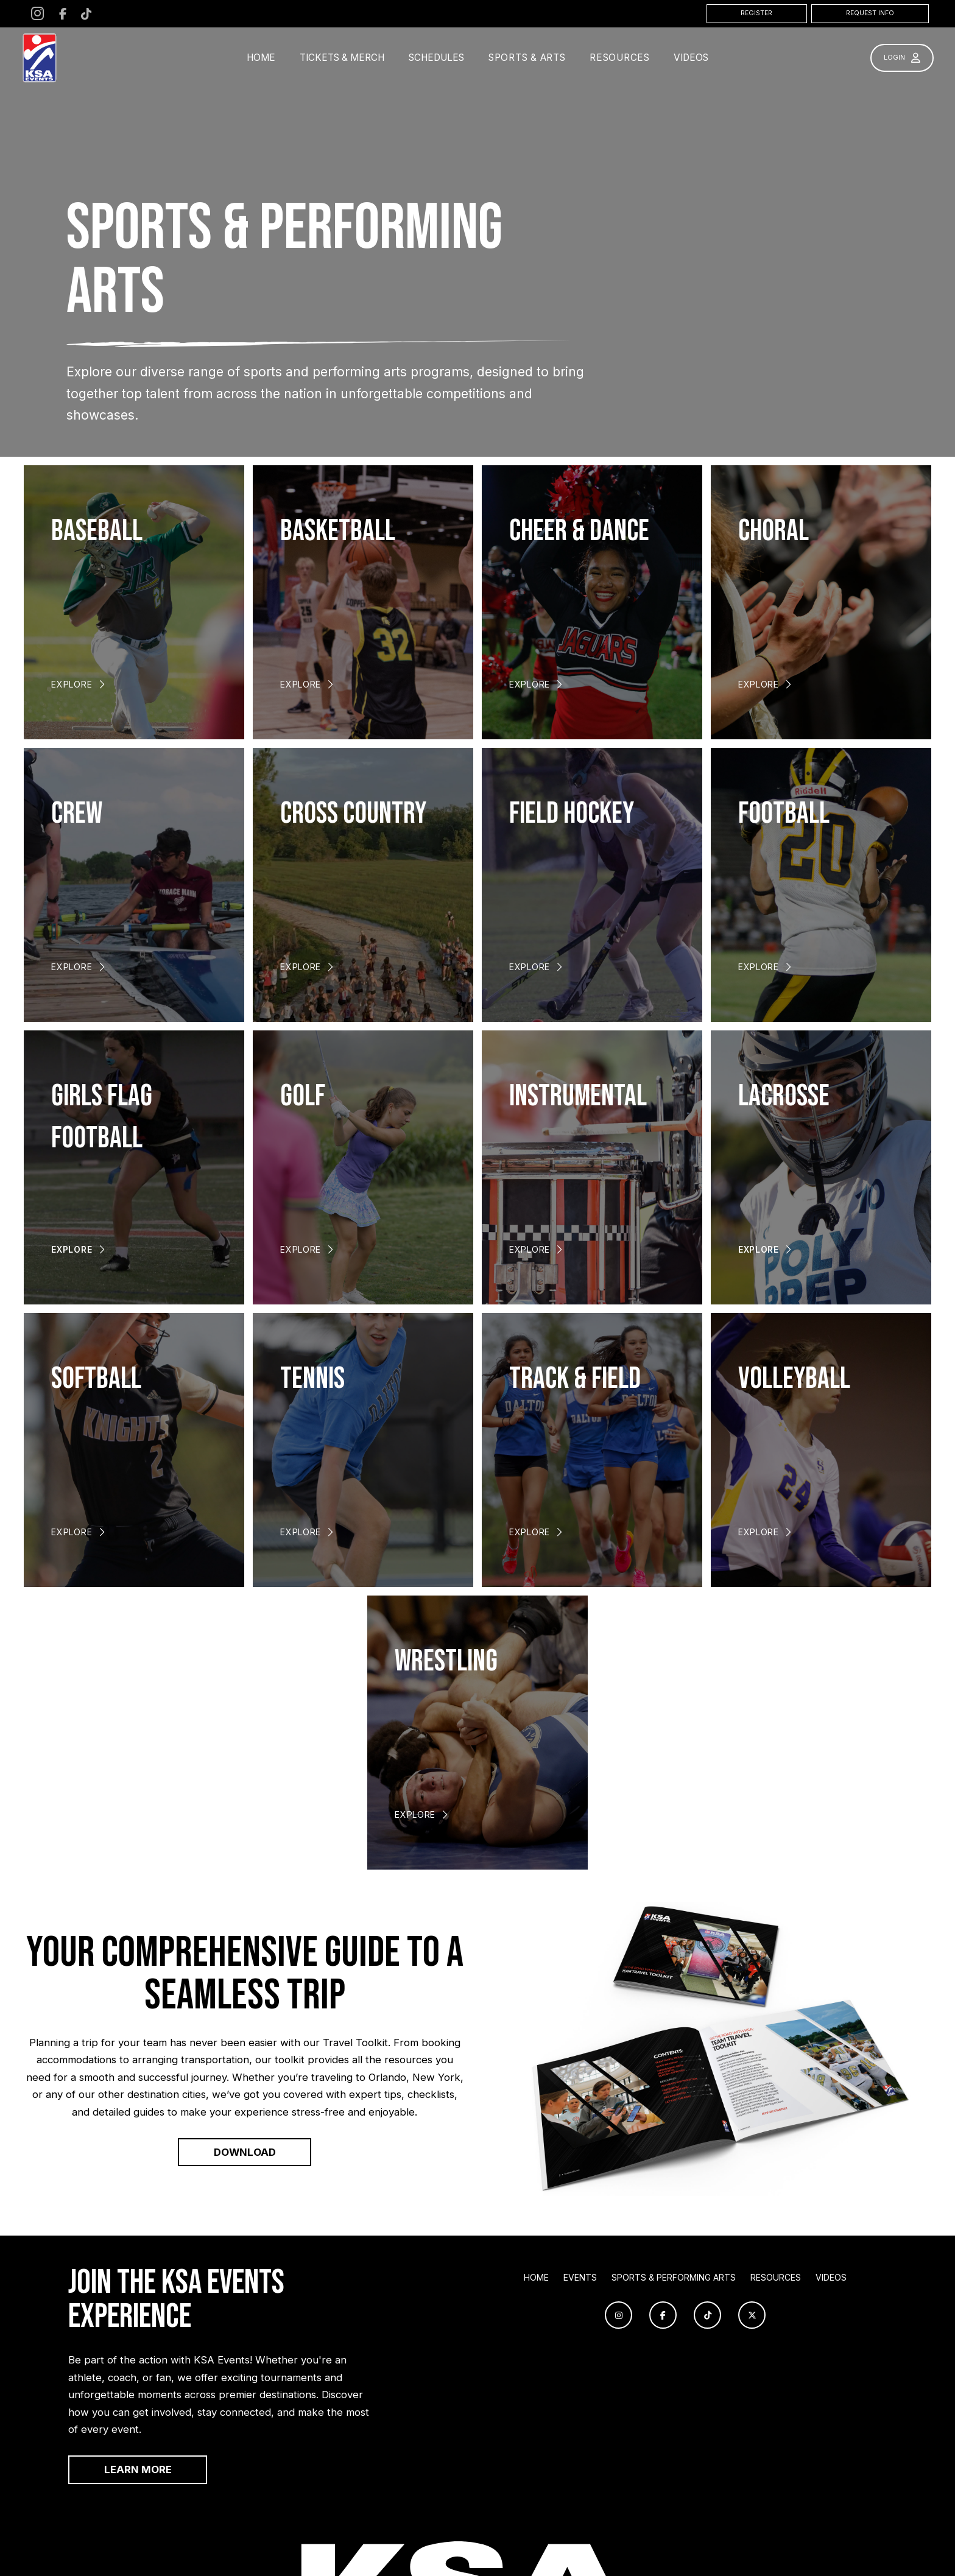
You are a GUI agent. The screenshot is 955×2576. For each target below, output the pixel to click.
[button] (526, 57)
